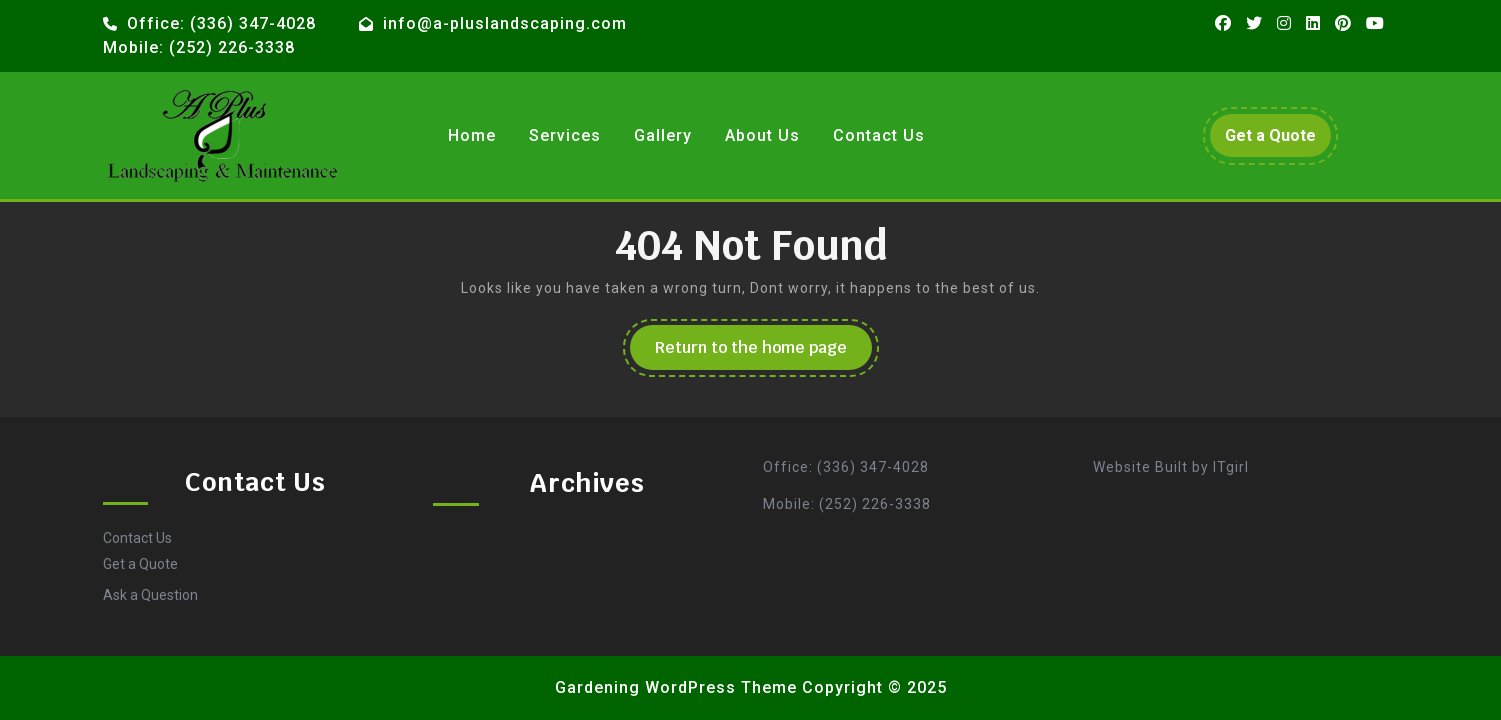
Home (472, 135)
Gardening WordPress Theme (676, 687)
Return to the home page (763, 352)
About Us (762, 135)
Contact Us (879, 135)
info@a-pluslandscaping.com (505, 23)
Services (565, 135)
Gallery (663, 135)
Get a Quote (1278, 140)
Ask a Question (150, 595)
